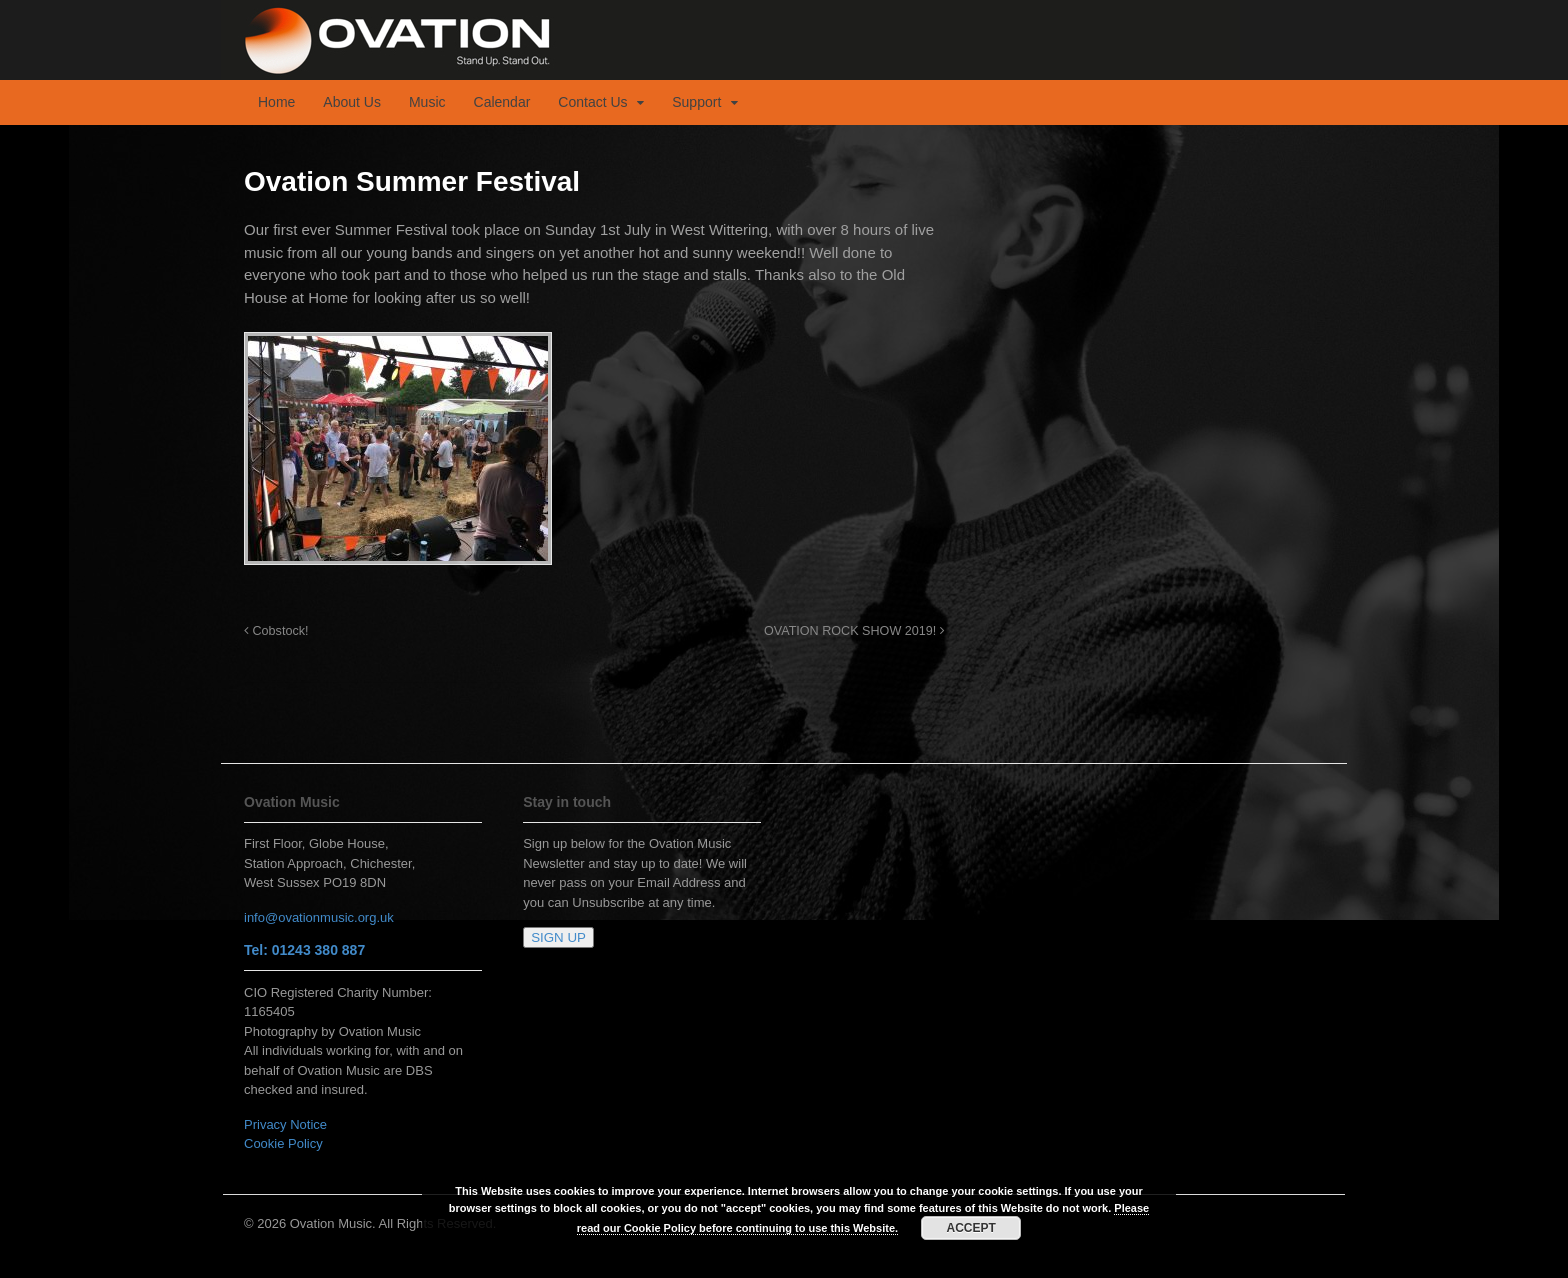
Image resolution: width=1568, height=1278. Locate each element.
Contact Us (592, 102)
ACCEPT (971, 1228)
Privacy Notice (285, 1124)
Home (276, 102)
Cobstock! (276, 631)
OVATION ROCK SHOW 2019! (854, 631)
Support (696, 102)
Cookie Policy (283, 1143)
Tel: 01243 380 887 (304, 950)
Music (427, 102)
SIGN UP (558, 937)
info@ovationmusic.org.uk (319, 917)
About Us (352, 102)
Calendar (502, 102)
